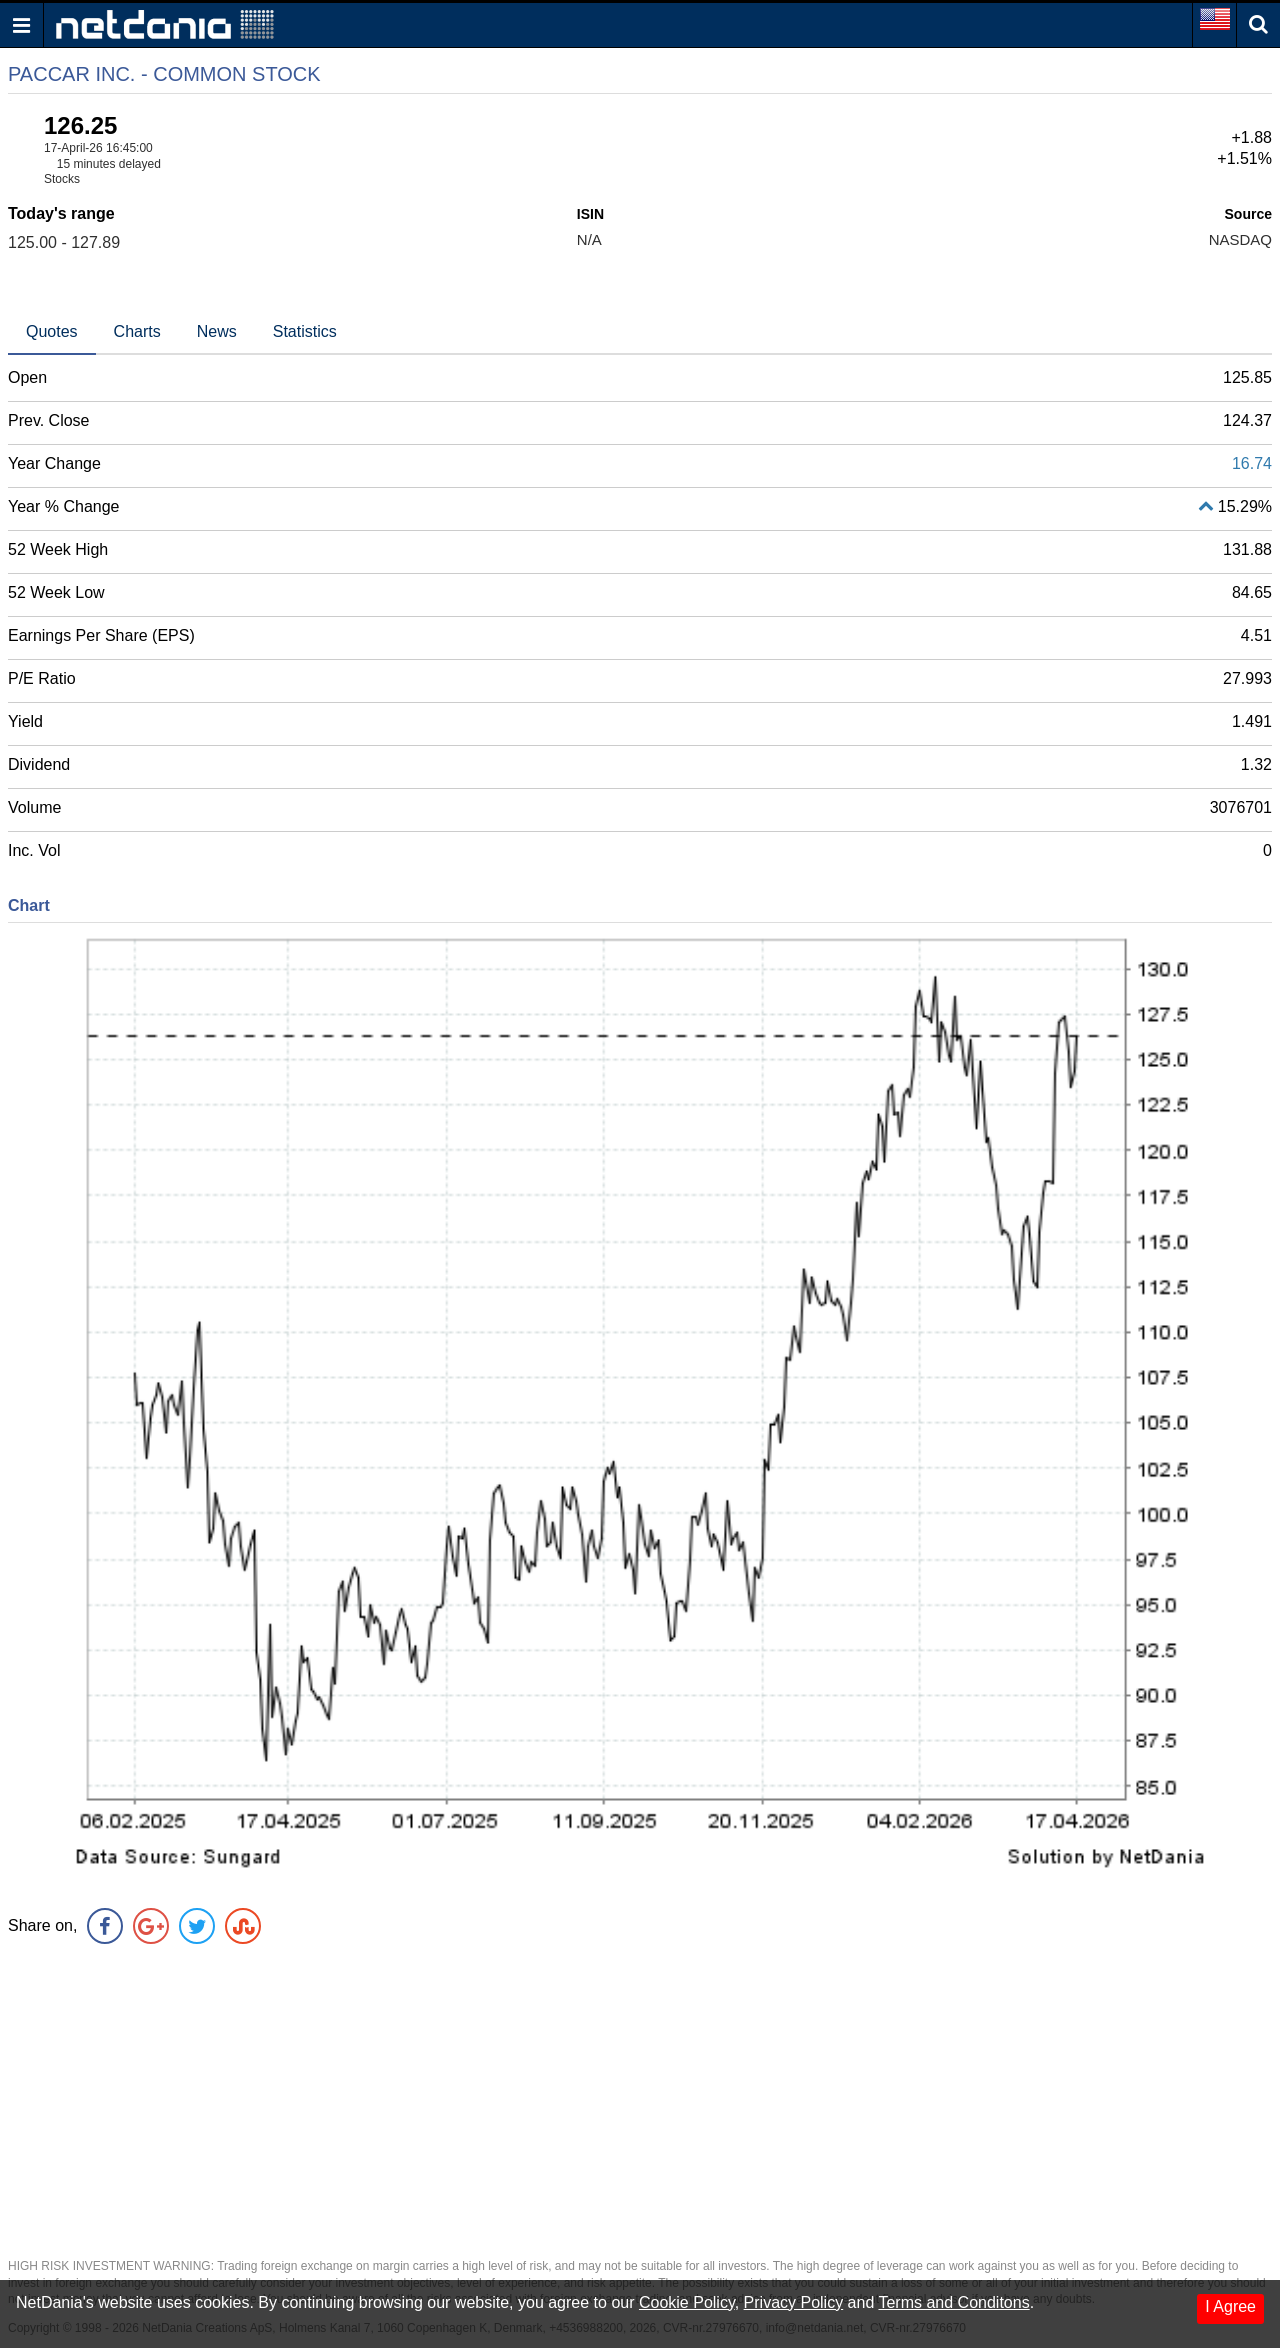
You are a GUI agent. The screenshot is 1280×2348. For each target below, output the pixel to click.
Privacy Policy (794, 2302)
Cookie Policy (687, 2302)
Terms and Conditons (953, 2302)
